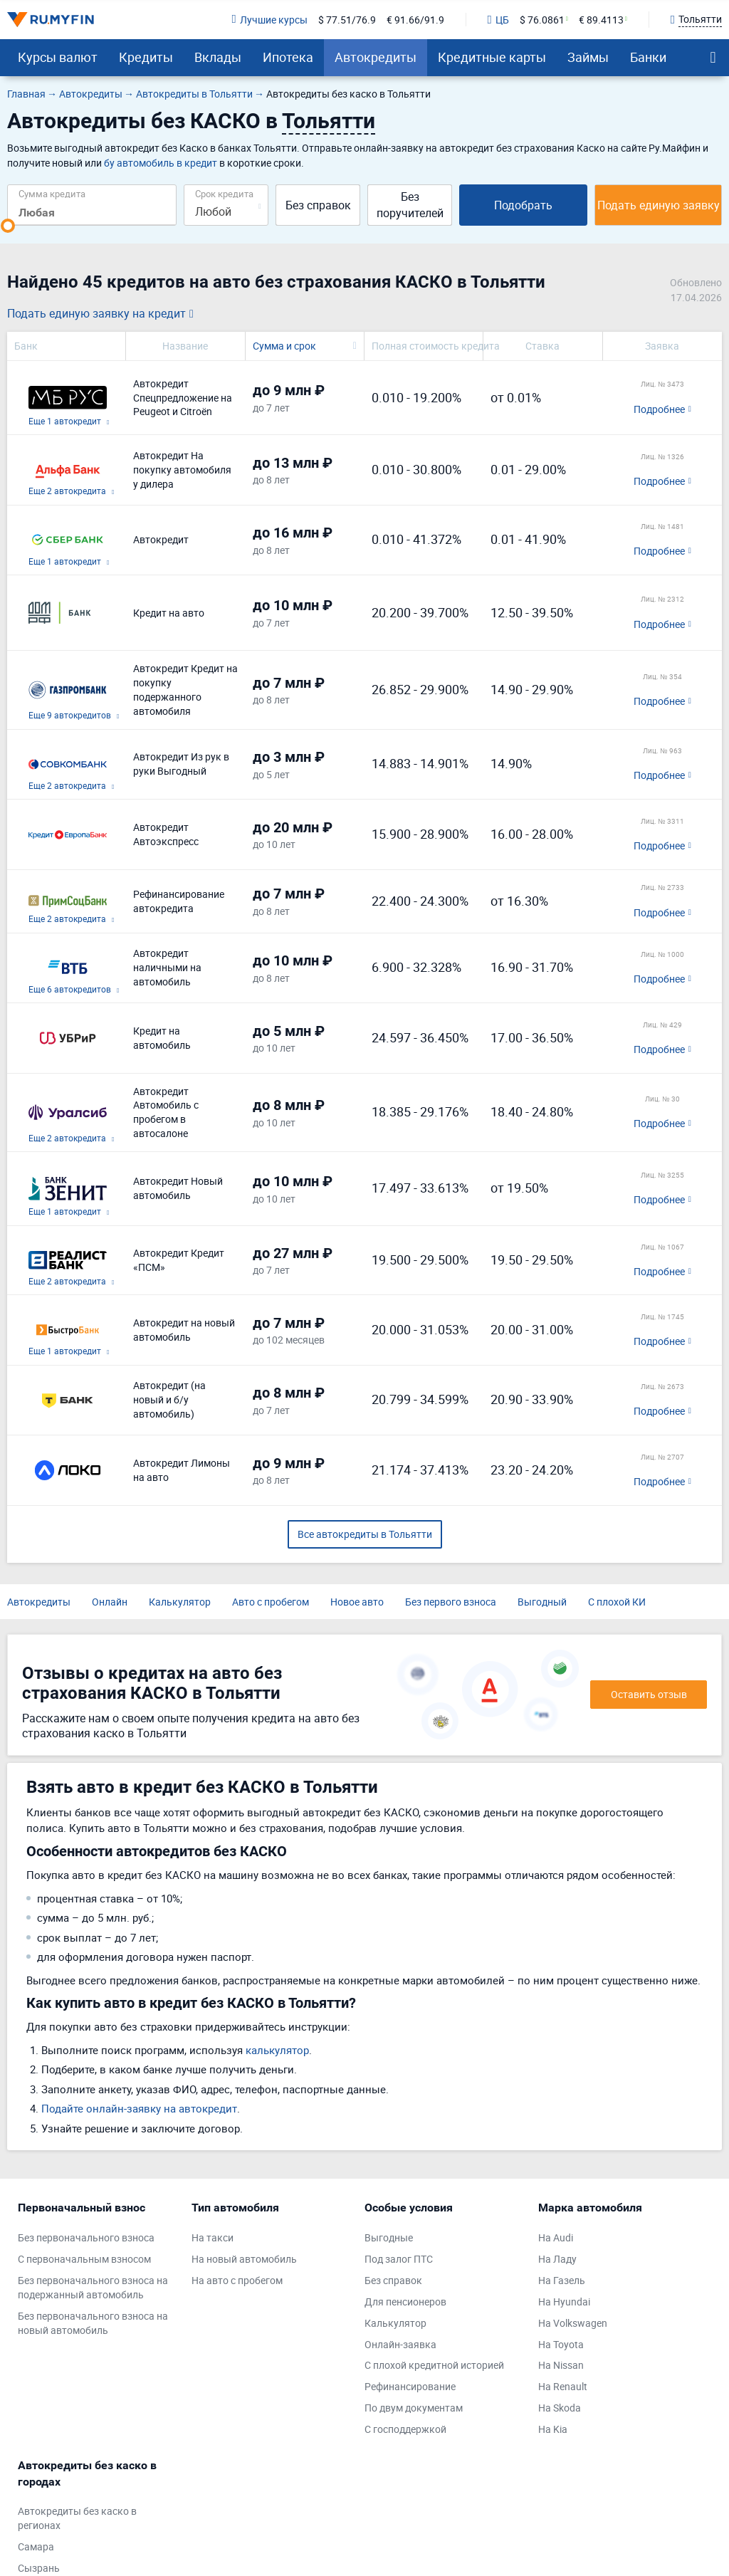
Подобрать (523, 205)
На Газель (561, 2280)
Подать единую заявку (658, 205)
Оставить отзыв (649, 1694)
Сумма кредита (52, 193)
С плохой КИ (617, 1601)
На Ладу (557, 2259)
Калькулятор (180, 1601)
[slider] (8, 226)
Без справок (318, 205)
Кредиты (146, 57)
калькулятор (277, 2050)
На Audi (555, 2237)
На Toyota (561, 2344)
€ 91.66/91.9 (415, 19)
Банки (648, 57)
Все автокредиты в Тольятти (365, 1534)
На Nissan (561, 2365)
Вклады (217, 57)
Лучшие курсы (269, 19)
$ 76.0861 (542, 19)
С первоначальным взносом (84, 2259)
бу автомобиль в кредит (160, 162)
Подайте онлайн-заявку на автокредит (139, 2108)
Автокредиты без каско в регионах (77, 2518)
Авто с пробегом (270, 1601)
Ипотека (288, 57)
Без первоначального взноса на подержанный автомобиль (93, 2287)
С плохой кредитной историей (434, 2365)
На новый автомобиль (244, 2259)
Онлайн (109, 1601)
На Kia (552, 2429)
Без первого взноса (450, 1601)
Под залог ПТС (398, 2259)
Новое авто (357, 1601)
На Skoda (559, 2407)
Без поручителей (410, 205)
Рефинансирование (410, 2386)
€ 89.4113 (601, 19)
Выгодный (542, 1601)
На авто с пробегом (237, 2280)
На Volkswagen (572, 2323)
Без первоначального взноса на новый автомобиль (93, 2323)
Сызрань (39, 2568)
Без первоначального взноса (86, 2237)
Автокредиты (375, 57)
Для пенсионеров (405, 2301)
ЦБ (498, 19)
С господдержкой (405, 2429)
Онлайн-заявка (400, 2344)
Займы (588, 57)
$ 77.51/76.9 (347, 19)
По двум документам (413, 2407)
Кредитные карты (492, 57)
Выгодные (388, 2237)
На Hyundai (564, 2301)
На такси (213, 2237)
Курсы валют (58, 57)
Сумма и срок (284, 345)
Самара (36, 2546)
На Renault (562, 2386)
